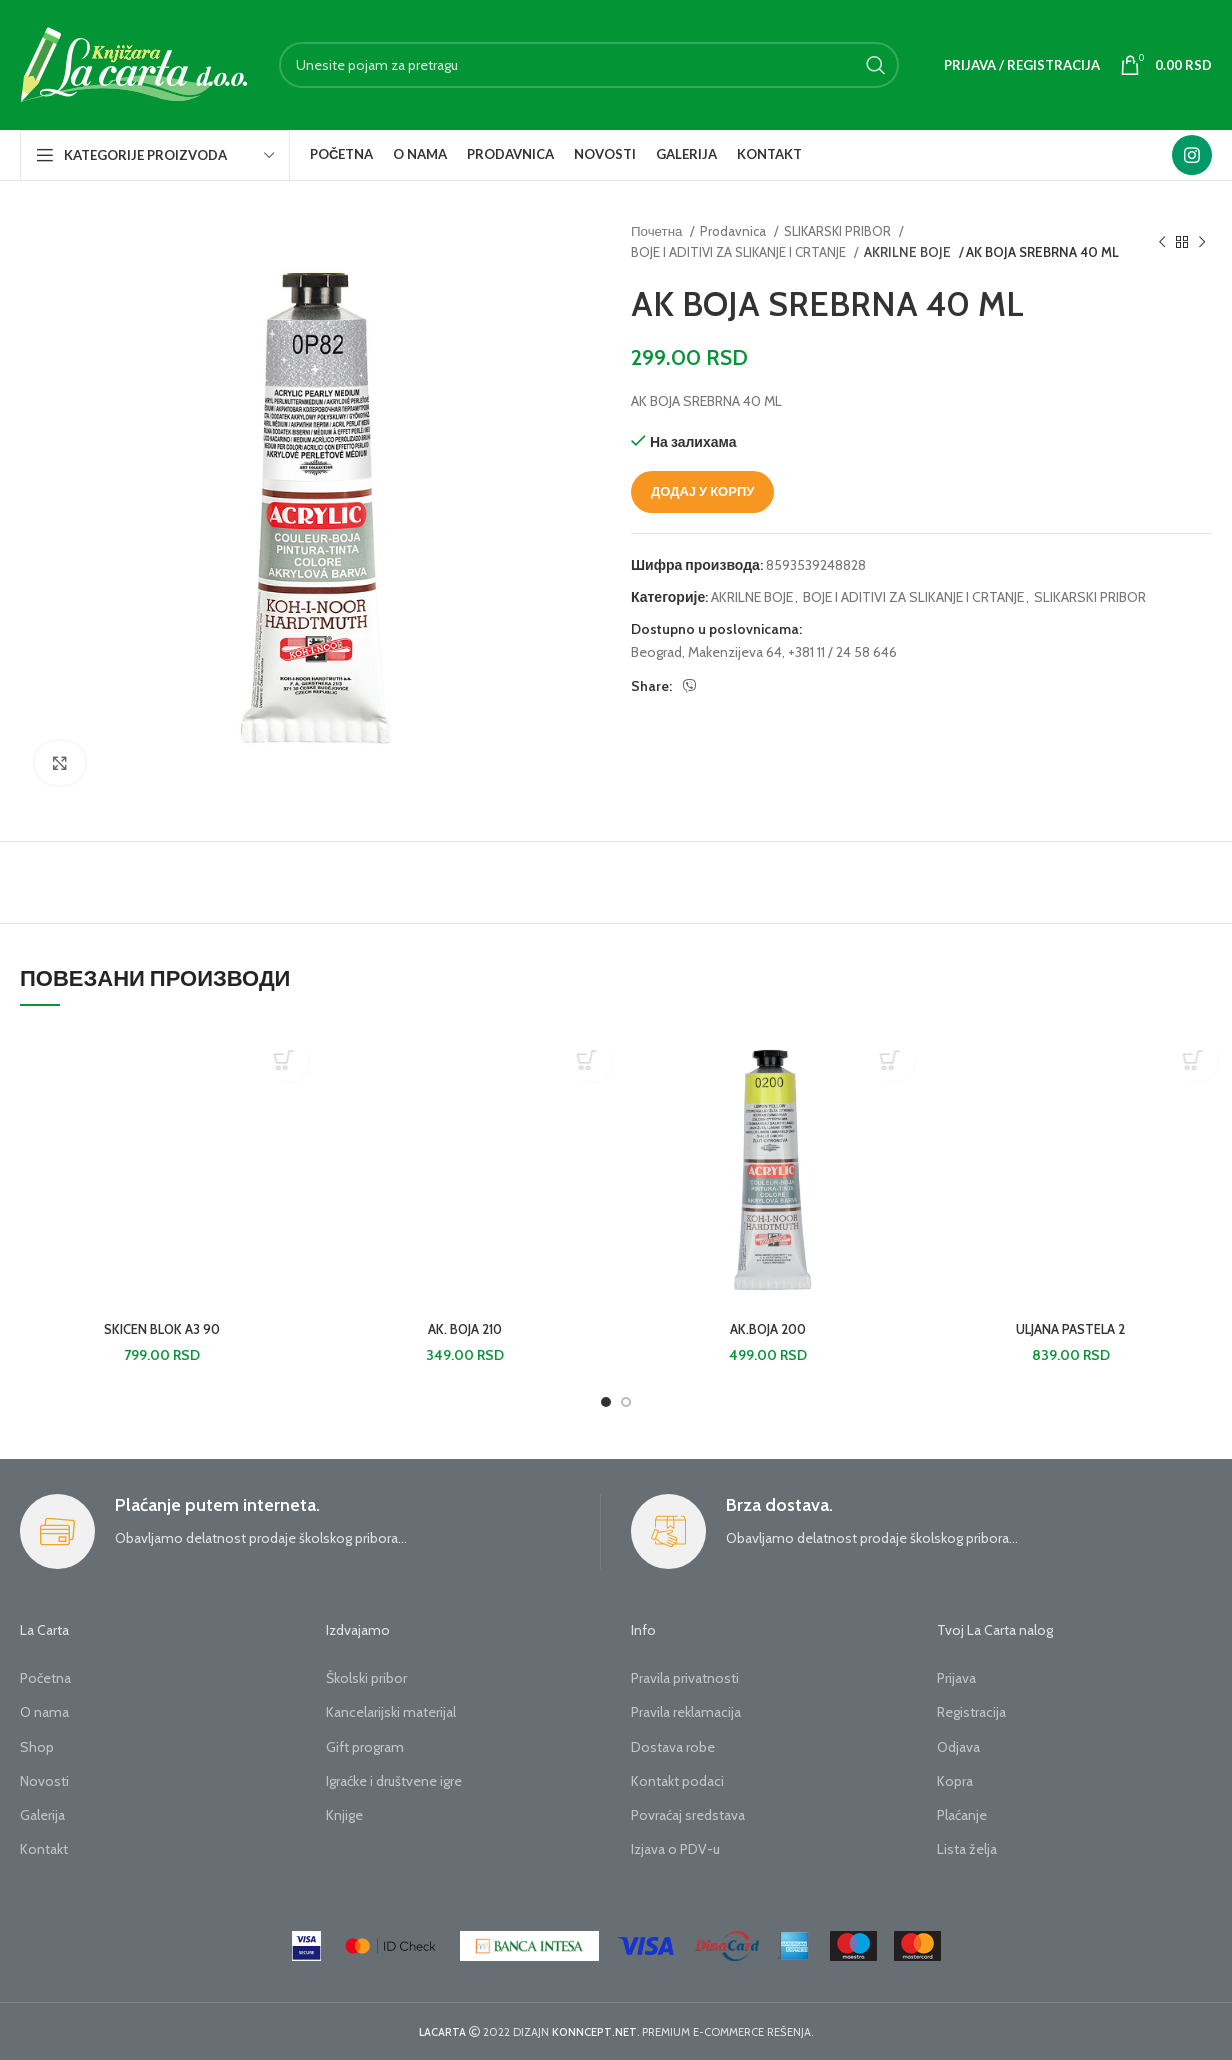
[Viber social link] (690, 686)
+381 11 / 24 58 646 (842, 652)
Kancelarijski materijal (391, 1712)
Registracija (971, 1712)
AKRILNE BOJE (905, 252)
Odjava (958, 1747)
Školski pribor (366, 1678)
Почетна (658, 231)
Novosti (44, 1781)
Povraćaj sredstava (688, 1815)
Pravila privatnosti (685, 1678)
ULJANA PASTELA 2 (1070, 1329)
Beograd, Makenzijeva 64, (708, 652)
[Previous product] (1162, 242)
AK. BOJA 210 (465, 1329)
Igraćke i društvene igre (394, 1781)
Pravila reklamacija (686, 1712)
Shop (37, 1747)
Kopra (955, 1781)
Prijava (956, 1678)
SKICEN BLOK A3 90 (162, 1329)
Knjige (344, 1815)
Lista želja (967, 1849)
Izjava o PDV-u (675, 1849)
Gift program (365, 1747)
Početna (45, 1678)
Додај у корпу (702, 491)
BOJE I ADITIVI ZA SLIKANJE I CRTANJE (740, 252)
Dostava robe (673, 1747)
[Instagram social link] (1192, 155)
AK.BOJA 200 (768, 1329)
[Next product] (1202, 242)
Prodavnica (734, 231)
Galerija (42, 1815)
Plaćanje (962, 1815)
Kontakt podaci (677, 1781)
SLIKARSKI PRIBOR (839, 231)
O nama (44, 1712)
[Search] (589, 65)
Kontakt (44, 1849)
